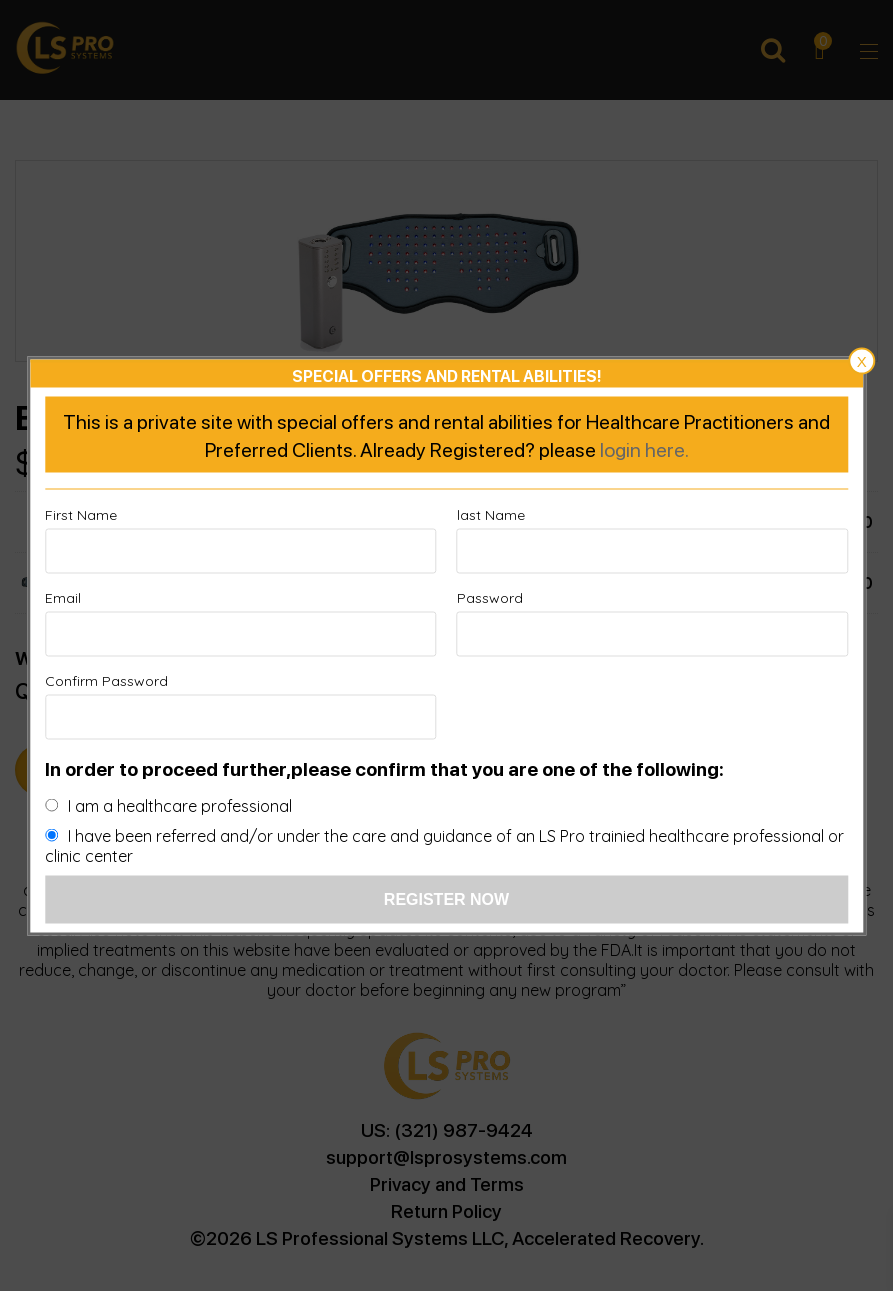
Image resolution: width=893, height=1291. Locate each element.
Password (490, 597)
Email (63, 597)
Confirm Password (106, 680)
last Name (491, 514)
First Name (81, 514)
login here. (644, 448)
